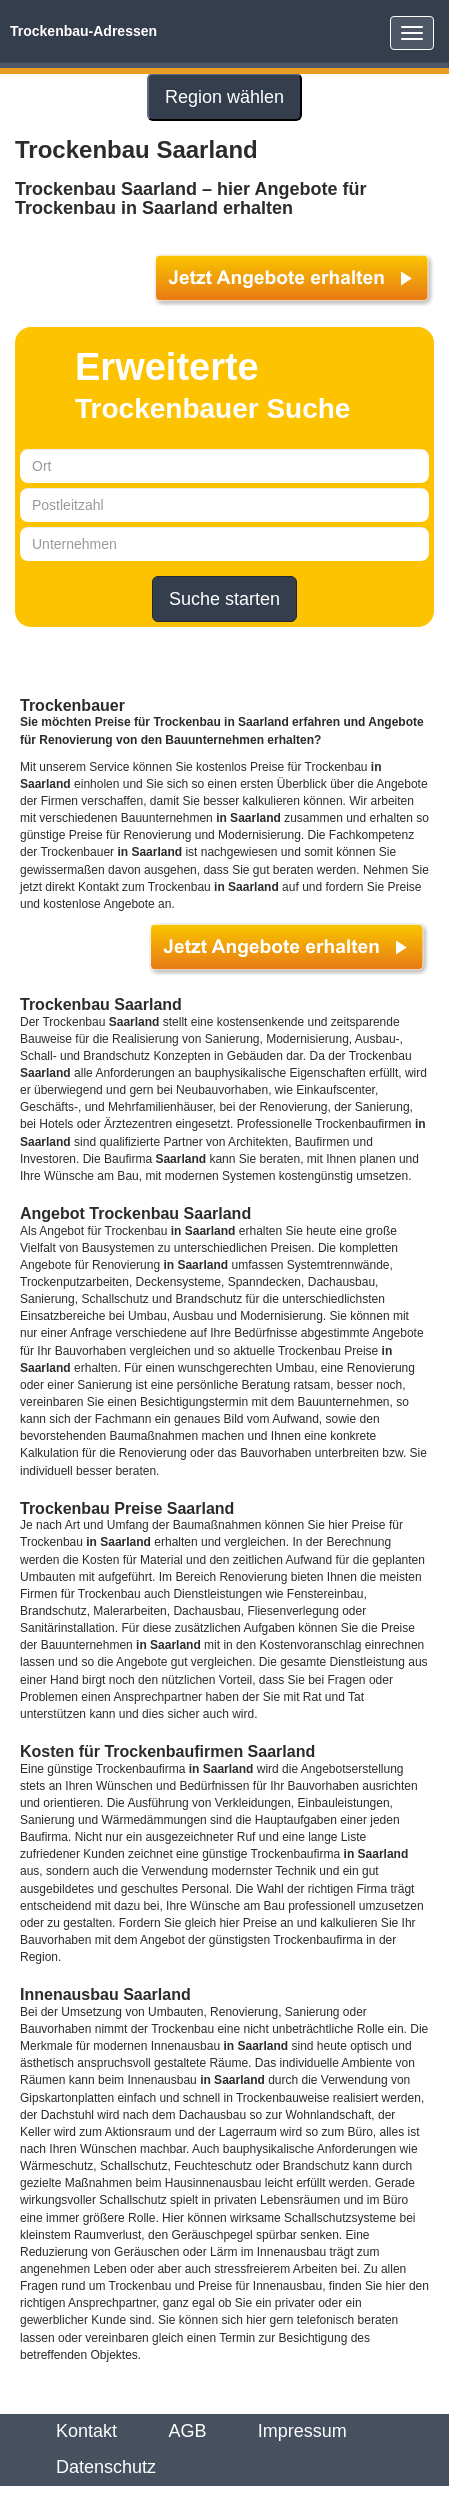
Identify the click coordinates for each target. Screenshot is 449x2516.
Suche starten (224, 599)
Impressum (302, 2431)
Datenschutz (106, 2467)
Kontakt (86, 2431)
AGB (187, 2431)
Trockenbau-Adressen (83, 31)
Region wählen (224, 97)
